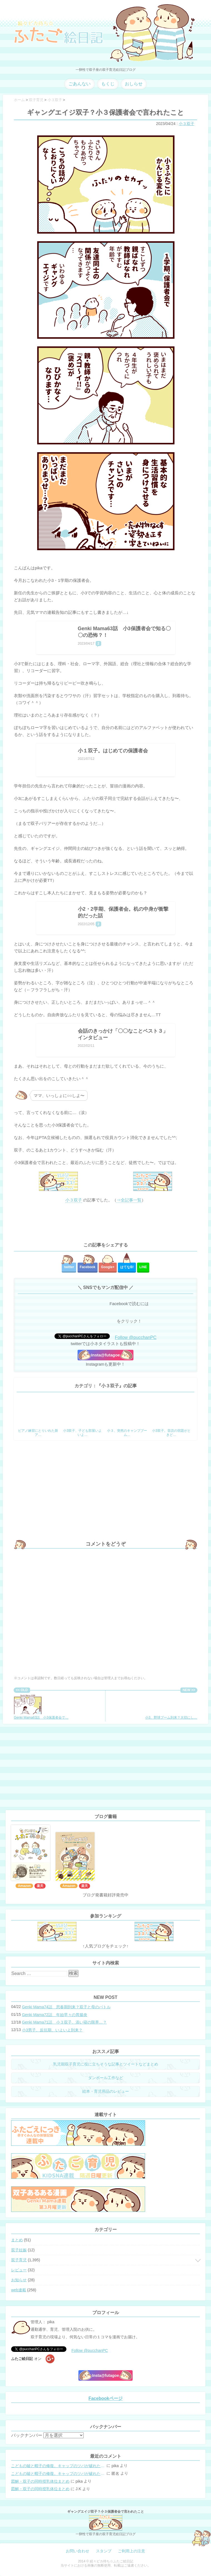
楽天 (40, 1886)
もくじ (108, 83)
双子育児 (19, 2260)
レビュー (19, 2270)
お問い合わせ (77, 2551)
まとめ (17, 2240)
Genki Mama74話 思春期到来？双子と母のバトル (66, 2007)
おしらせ (134, 83)
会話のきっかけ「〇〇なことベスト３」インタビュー (123, 1034)
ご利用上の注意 (131, 2551)
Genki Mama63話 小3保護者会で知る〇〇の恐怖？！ (124, 632)
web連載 (18, 2290)
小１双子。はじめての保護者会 (113, 750)
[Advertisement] (105, 1223)
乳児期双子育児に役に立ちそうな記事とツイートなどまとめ (105, 2064)
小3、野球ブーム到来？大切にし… (171, 1706)
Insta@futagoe (105, 1355)
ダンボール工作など (105, 2078)
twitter (69, 1267)
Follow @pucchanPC (136, 1337)
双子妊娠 (19, 2250)
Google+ (107, 1267)
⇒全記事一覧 (129, 1200)
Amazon (24, 1886)
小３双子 (186, 123)
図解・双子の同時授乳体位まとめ (40, 2481)
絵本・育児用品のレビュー (105, 2091)
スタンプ (103, 2551)
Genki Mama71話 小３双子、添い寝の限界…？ (64, 2022)
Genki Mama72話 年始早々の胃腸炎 (54, 2014)
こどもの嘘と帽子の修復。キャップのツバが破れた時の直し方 (58, 2466)
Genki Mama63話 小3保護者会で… (41, 1706)
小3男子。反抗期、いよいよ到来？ (52, 2030)
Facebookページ (105, 2398)
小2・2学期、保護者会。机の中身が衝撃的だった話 (123, 912)
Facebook (87, 1267)
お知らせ (19, 2280)
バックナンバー (26, 2435)
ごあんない (79, 83)
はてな (127, 1267)
